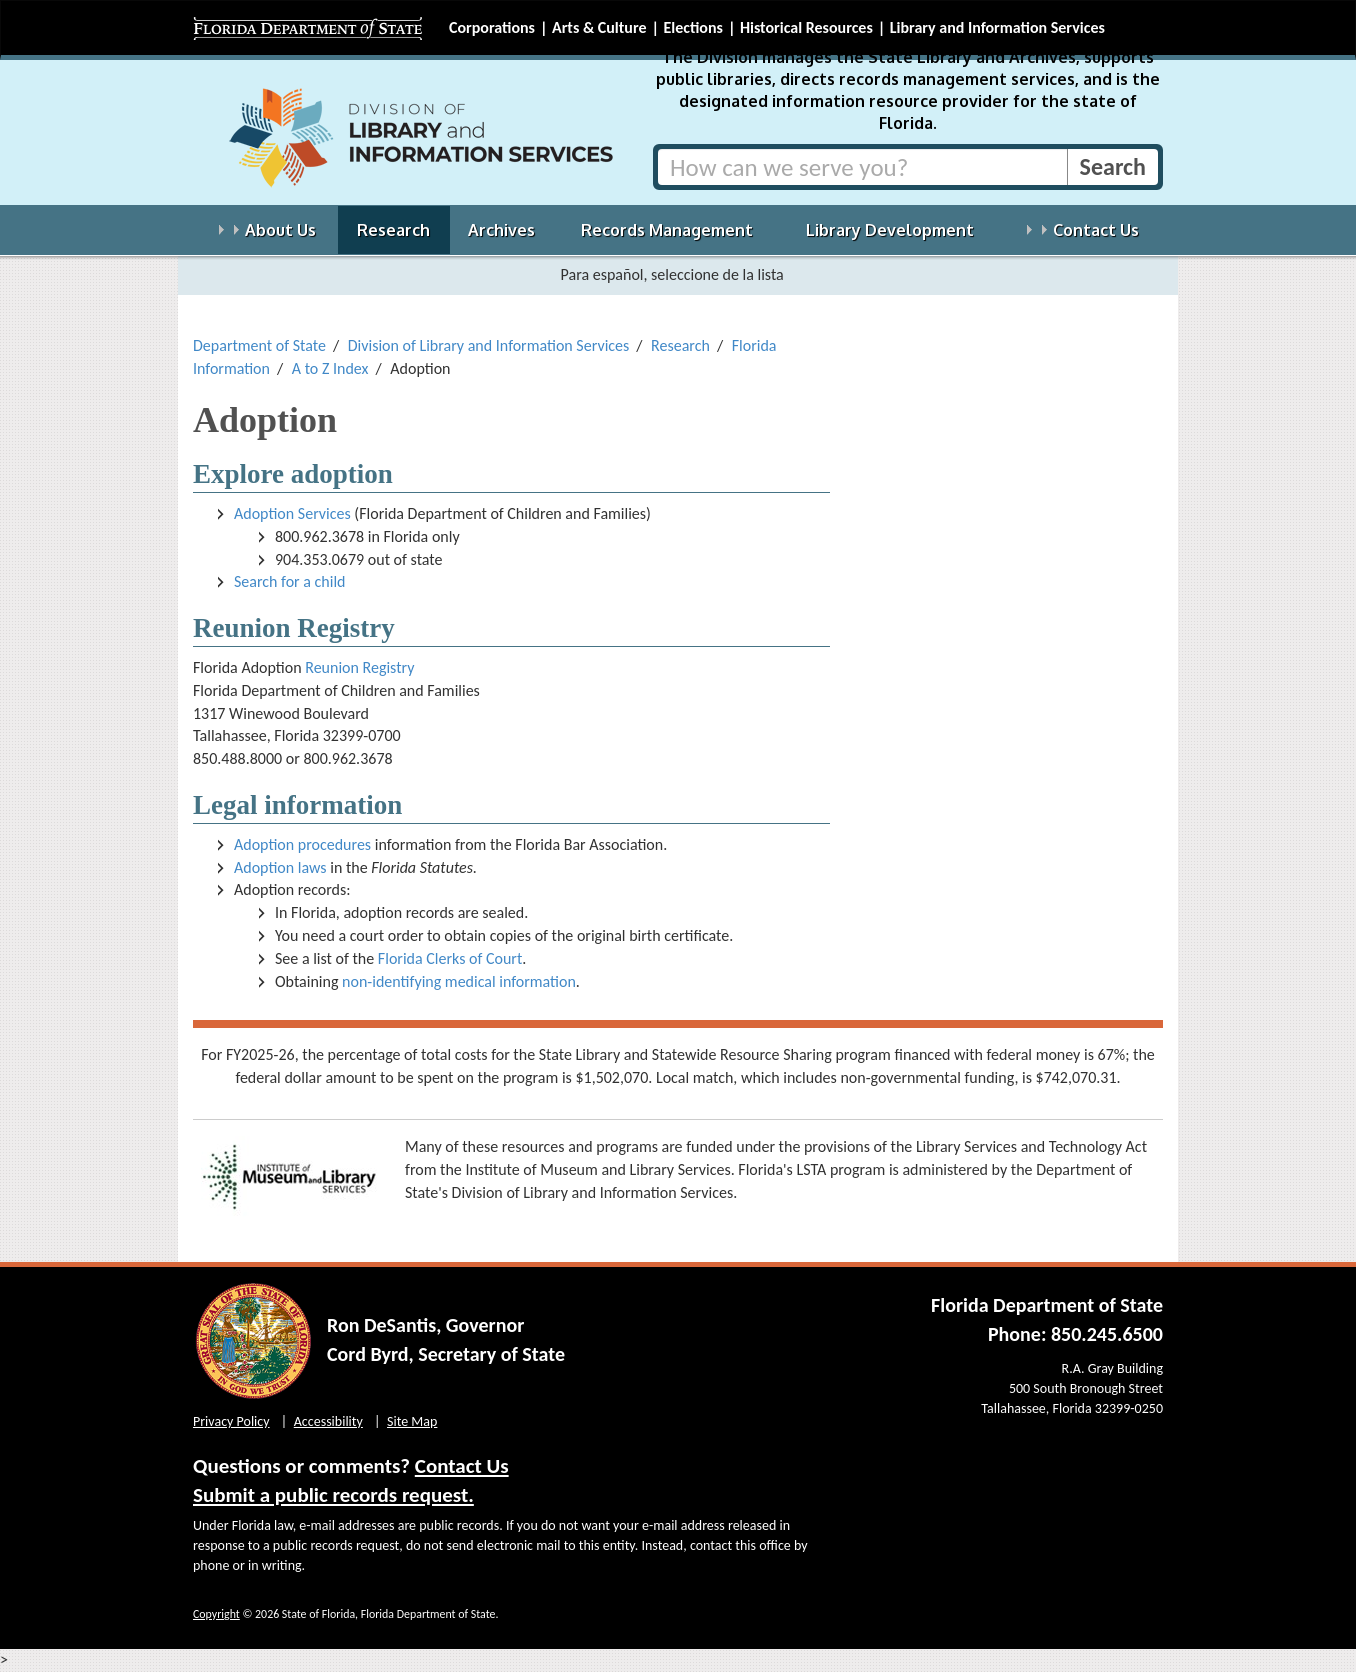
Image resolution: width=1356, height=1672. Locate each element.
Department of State (259, 345)
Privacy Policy (231, 1421)
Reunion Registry (359, 667)
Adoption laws (280, 867)
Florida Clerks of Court (450, 958)
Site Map (412, 1421)
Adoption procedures (302, 844)
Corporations (492, 27)
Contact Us (462, 1466)
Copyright (216, 1614)
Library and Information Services (997, 27)
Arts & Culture (599, 27)
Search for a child (290, 581)
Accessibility (328, 1421)
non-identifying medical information (459, 981)
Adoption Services (292, 513)
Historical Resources (806, 27)
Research (680, 345)
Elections (692, 27)
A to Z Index (330, 368)
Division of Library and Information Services (489, 345)
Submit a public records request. (333, 1495)
